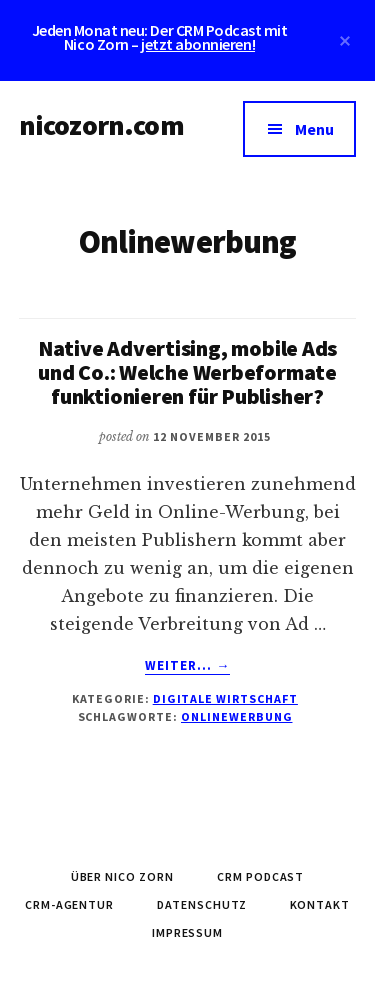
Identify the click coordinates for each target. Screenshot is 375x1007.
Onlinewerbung (236, 716)
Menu (314, 129)
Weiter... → (187, 666)
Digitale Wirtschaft (225, 698)
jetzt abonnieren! (198, 44)
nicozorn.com (101, 125)
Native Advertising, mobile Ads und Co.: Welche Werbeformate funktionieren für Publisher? (187, 372)
